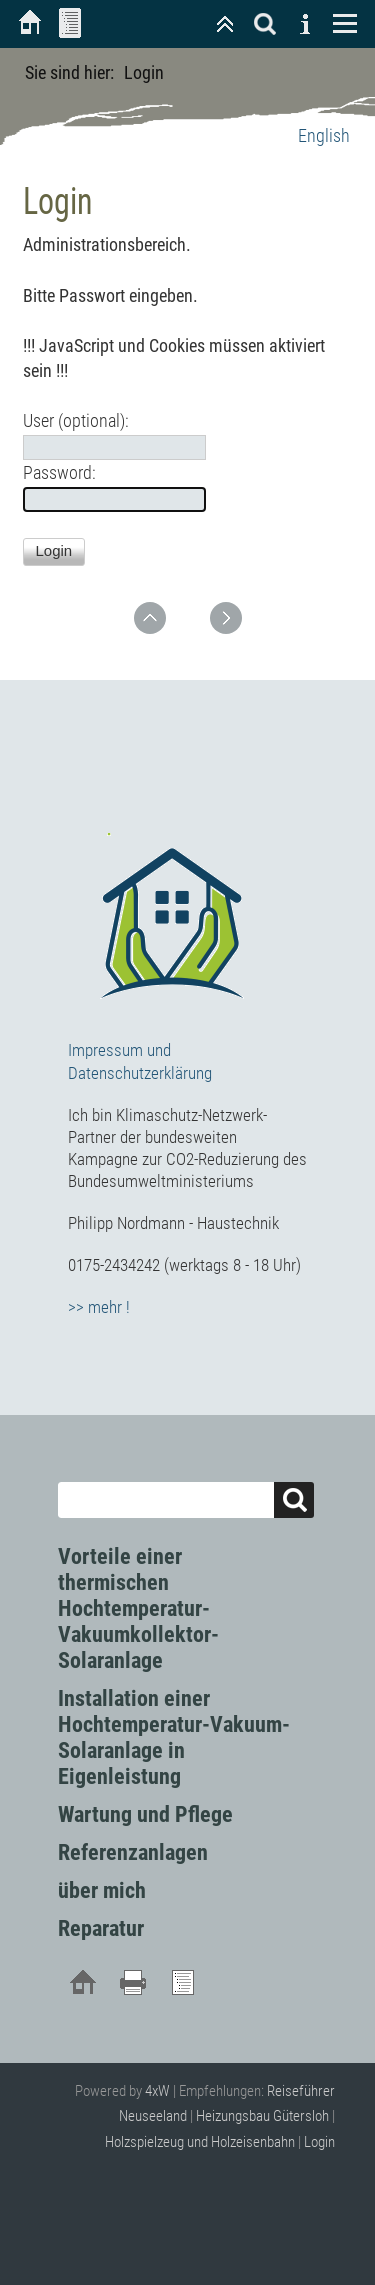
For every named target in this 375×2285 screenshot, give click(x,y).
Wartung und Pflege (145, 1814)
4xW (157, 2091)
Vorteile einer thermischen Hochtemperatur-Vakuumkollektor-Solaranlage (138, 1608)
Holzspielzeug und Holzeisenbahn (200, 2142)
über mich (102, 1890)
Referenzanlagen (133, 1852)
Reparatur (101, 1928)
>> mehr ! (99, 1307)
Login (319, 2142)
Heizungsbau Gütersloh (262, 2116)
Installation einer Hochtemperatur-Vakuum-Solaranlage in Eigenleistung (174, 1737)
